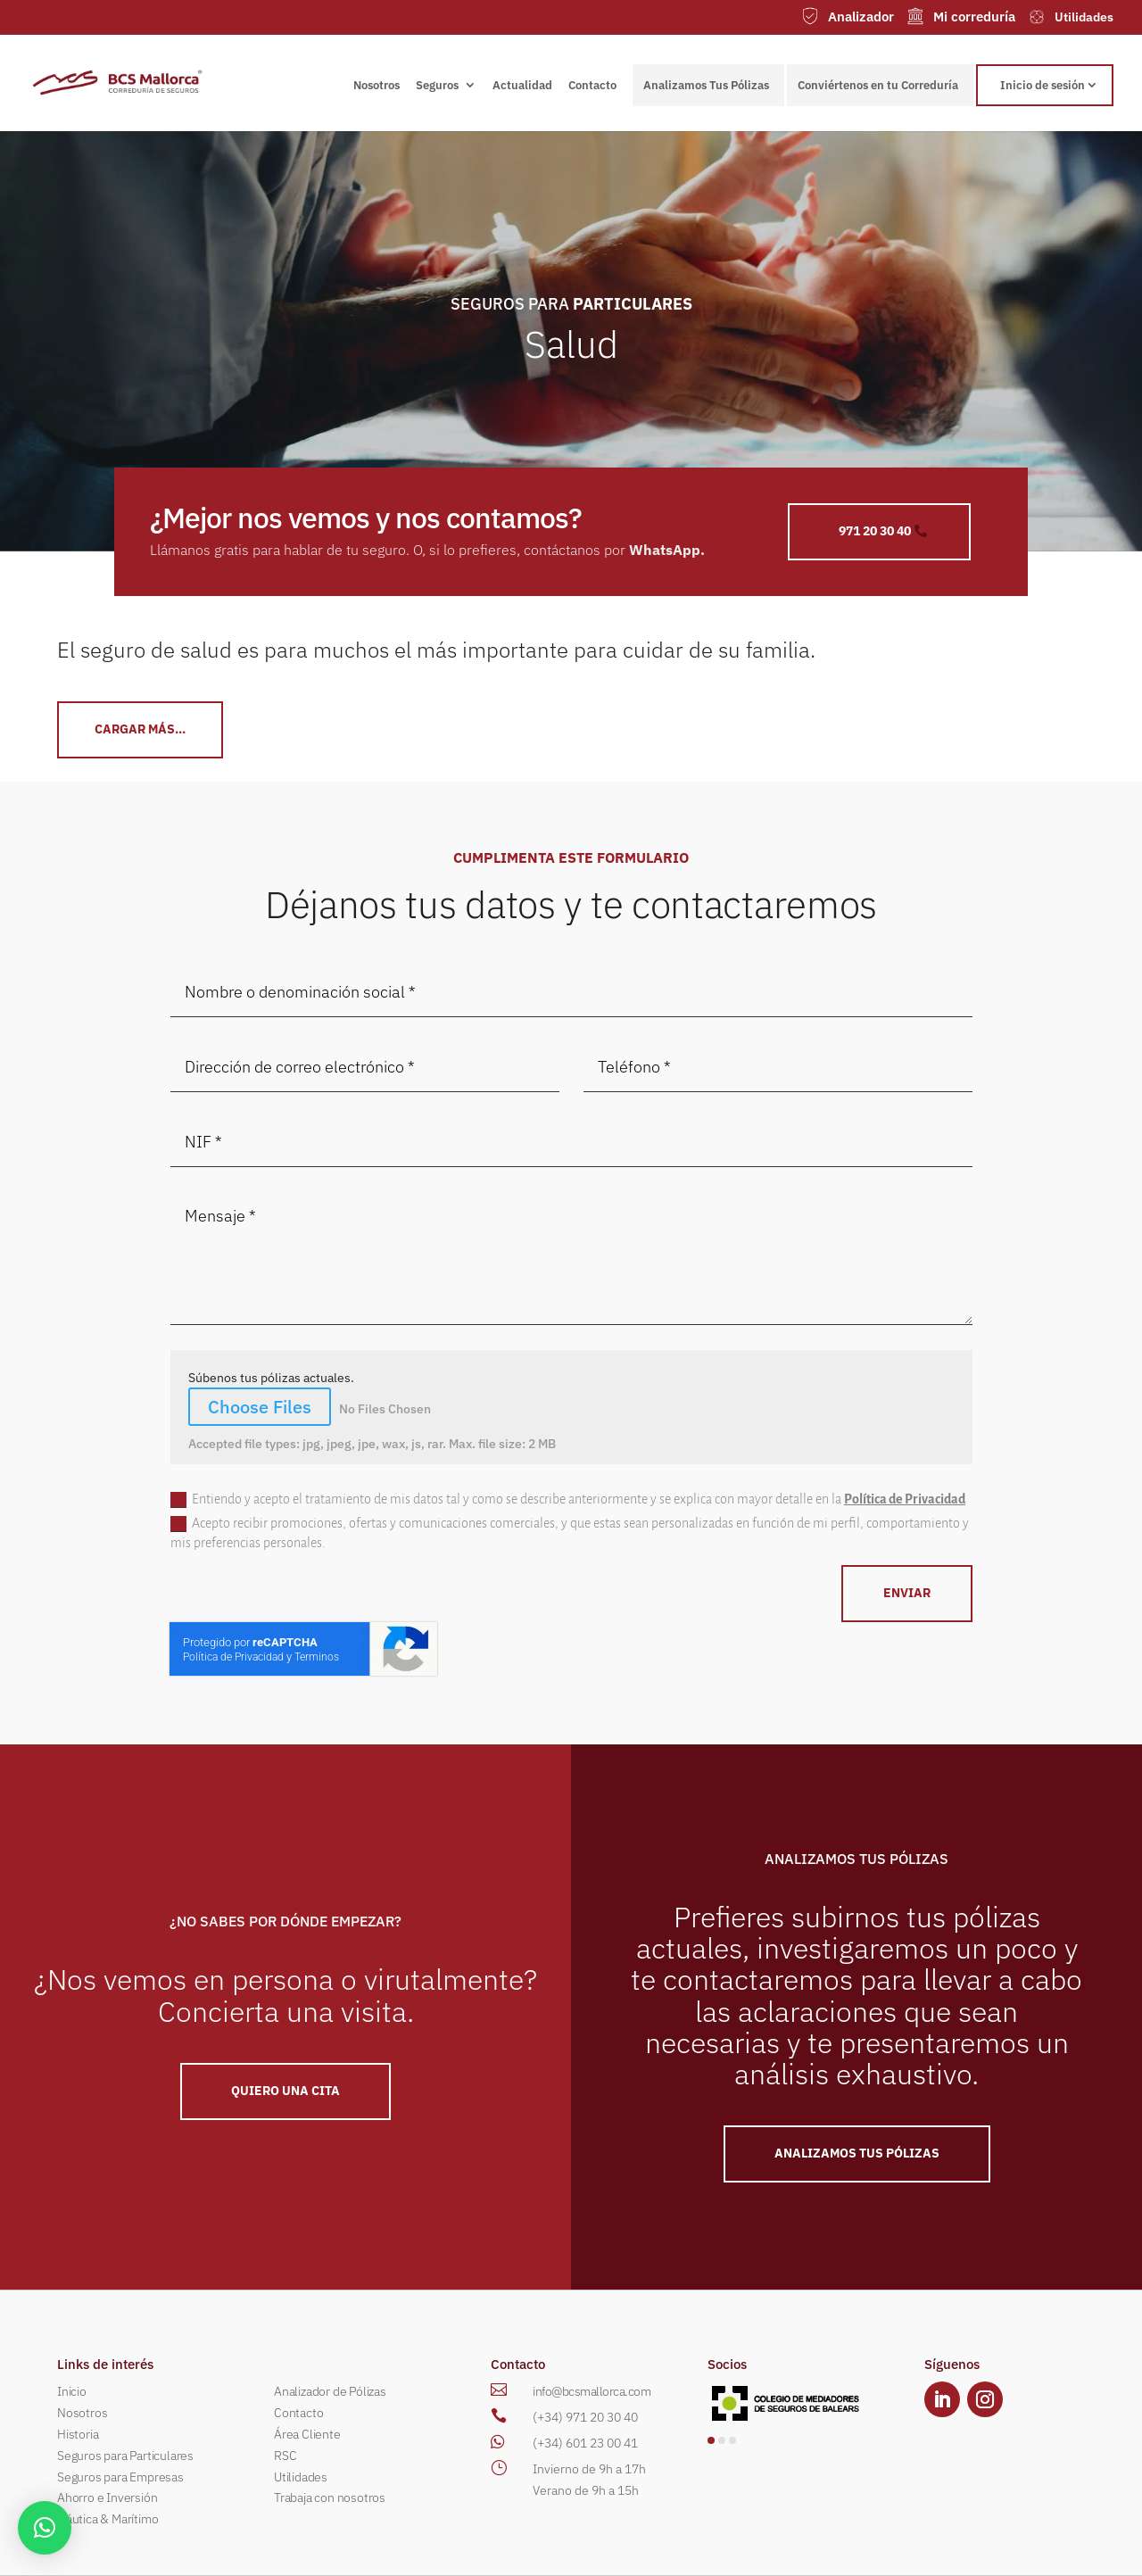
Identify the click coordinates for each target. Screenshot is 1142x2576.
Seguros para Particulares (125, 2456)
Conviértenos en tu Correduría (878, 85)
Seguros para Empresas (120, 2477)
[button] (711, 2440)
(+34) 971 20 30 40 (585, 2417)
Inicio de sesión (1042, 85)
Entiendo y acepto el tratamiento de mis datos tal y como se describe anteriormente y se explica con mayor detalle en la (567, 1500)
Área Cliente (307, 2434)
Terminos (316, 1657)
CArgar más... (140, 729)
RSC (285, 2456)
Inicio (72, 2391)
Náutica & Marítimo (107, 2519)
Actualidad (522, 86)
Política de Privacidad (904, 1499)
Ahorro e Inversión (107, 2497)
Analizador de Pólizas (330, 2391)
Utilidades (300, 2477)
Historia (77, 2434)
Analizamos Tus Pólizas (706, 85)
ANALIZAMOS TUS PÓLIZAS (856, 2153)
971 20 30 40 (875, 531)
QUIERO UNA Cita (285, 2091)
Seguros (437, 86)
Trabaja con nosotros (329, 2497)
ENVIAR (907, 1593)
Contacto (592, 86)
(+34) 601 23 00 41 (585, 2443)
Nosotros (376, 86)
